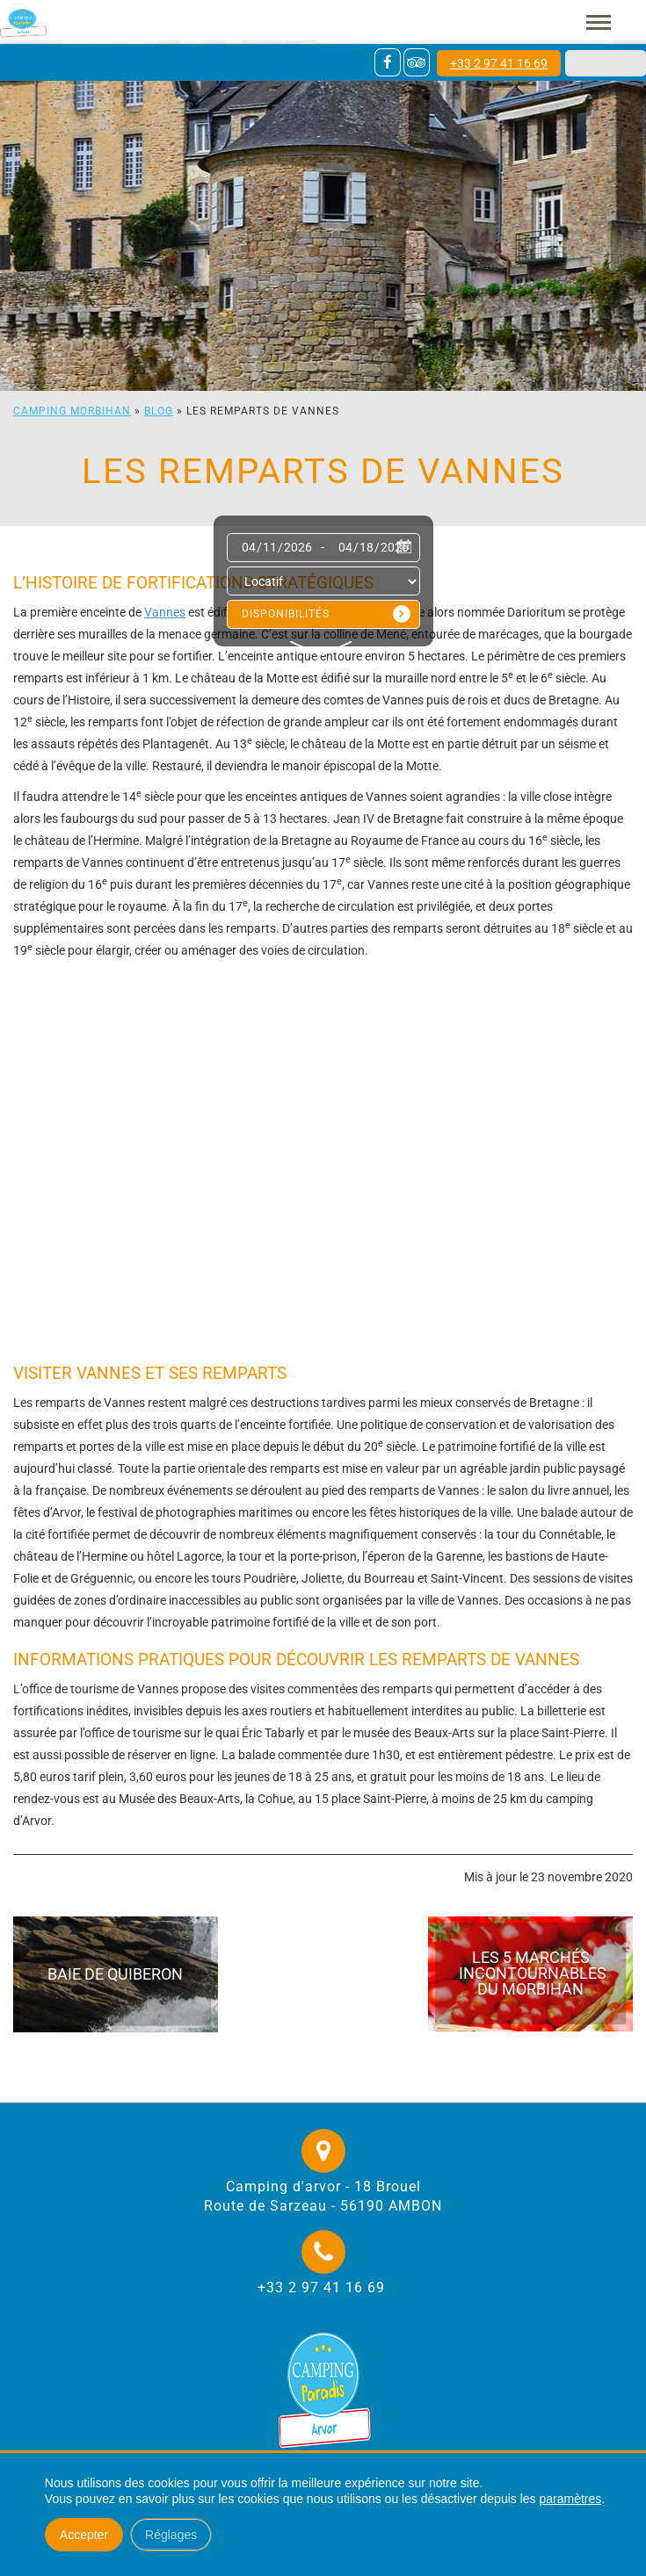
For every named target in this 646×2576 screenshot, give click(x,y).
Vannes (164, 612)
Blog (158, 411)
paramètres (570, 2499)
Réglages (171, 2535)
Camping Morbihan (72, 411)
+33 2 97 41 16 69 (499, 63)
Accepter (84, 2535)
